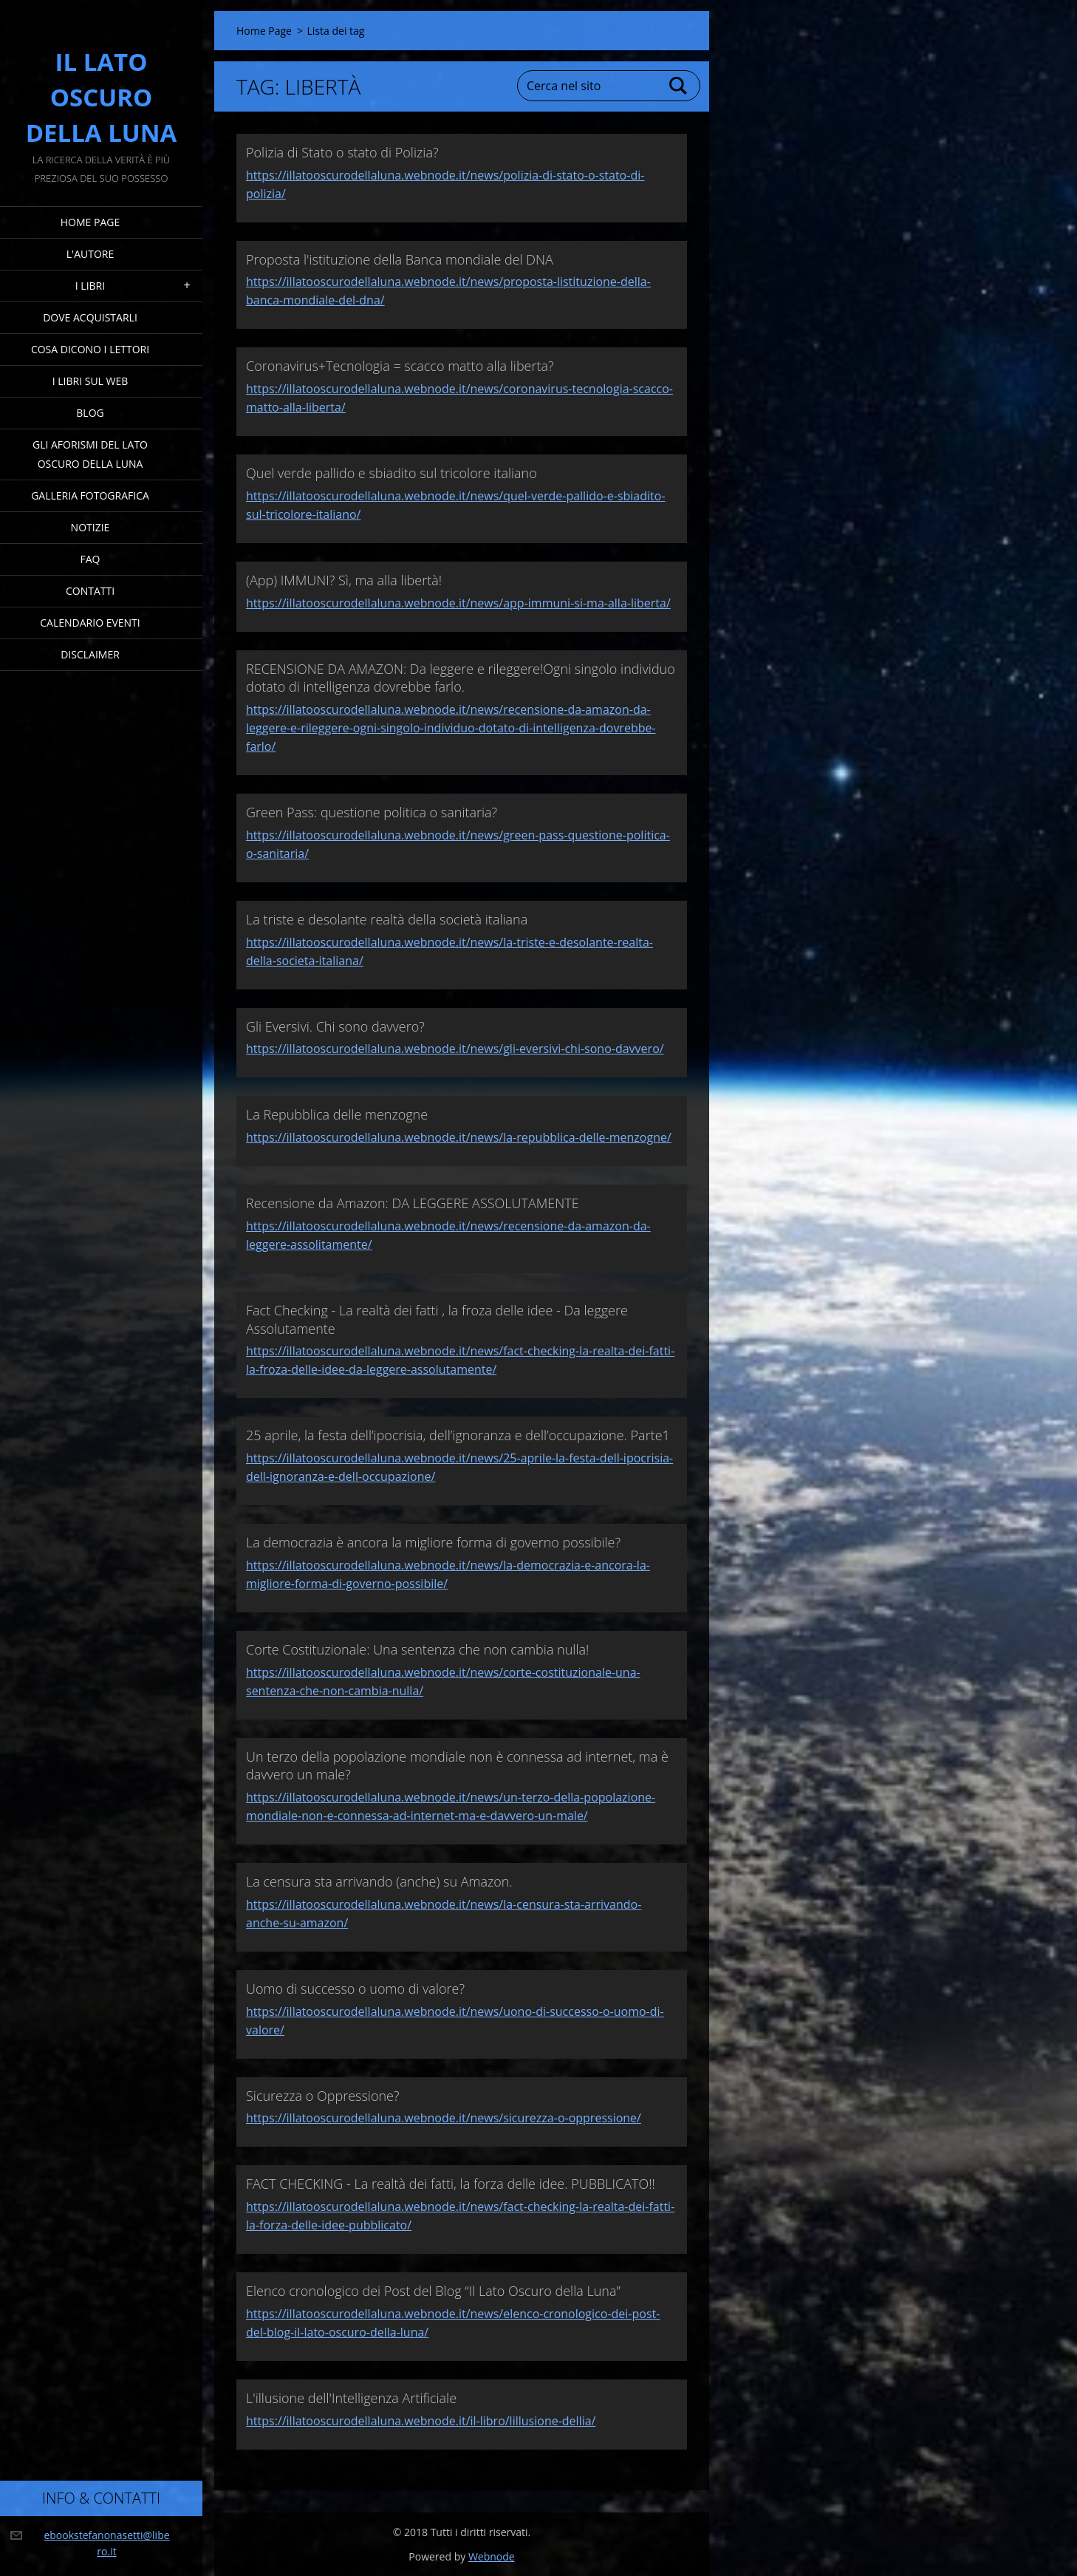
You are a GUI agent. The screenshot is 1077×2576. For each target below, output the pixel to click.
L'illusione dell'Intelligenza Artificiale (351, 2398)
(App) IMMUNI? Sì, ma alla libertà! (344, 580)
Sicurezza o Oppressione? (323, 2096)
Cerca (678, 86)
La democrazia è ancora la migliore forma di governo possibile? (433, 1542)
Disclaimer (90, 654)
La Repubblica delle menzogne (337, 1114)
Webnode (491, 2556)
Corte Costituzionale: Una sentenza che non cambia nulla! (417, 1649)
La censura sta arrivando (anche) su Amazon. (379, 1881)
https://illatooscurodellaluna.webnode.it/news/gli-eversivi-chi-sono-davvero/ (455, 1048)
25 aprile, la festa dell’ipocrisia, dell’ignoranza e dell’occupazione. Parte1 (458, 1435)
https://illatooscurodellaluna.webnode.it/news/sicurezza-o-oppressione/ (443, 2118)
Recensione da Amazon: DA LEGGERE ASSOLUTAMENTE (412, 1203)
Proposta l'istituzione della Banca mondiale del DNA (399, 259)
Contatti (90, 591)
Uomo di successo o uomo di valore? (355, 1988)
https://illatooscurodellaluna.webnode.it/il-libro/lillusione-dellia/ (420, 2421)
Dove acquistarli (90, 317)
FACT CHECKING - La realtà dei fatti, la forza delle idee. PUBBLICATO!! (450, 2183)
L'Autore (90, 254)
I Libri (90, 286)
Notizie (90, 527)
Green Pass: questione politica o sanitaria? (371, 812)
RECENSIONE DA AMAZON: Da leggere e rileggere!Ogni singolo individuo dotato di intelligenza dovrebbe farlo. (460, 678)
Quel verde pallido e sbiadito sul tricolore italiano (391, 473)
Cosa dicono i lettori (90, 349)
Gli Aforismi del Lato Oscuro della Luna (90, 454)
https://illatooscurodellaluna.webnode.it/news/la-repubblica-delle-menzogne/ (458, 1137)
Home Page (90, 222)
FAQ (90, 559)
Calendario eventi (90, 623)
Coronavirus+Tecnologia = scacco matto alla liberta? (400, 366)
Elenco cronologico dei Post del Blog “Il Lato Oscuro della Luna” (433, 2291)
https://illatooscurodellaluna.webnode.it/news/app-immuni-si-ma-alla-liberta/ (458, 603)
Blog (89, 413)
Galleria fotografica (90, 495)
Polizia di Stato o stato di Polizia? (342, 152)
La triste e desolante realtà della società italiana (386, 919)
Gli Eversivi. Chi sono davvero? (335, 1026)
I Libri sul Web (90, 381)
